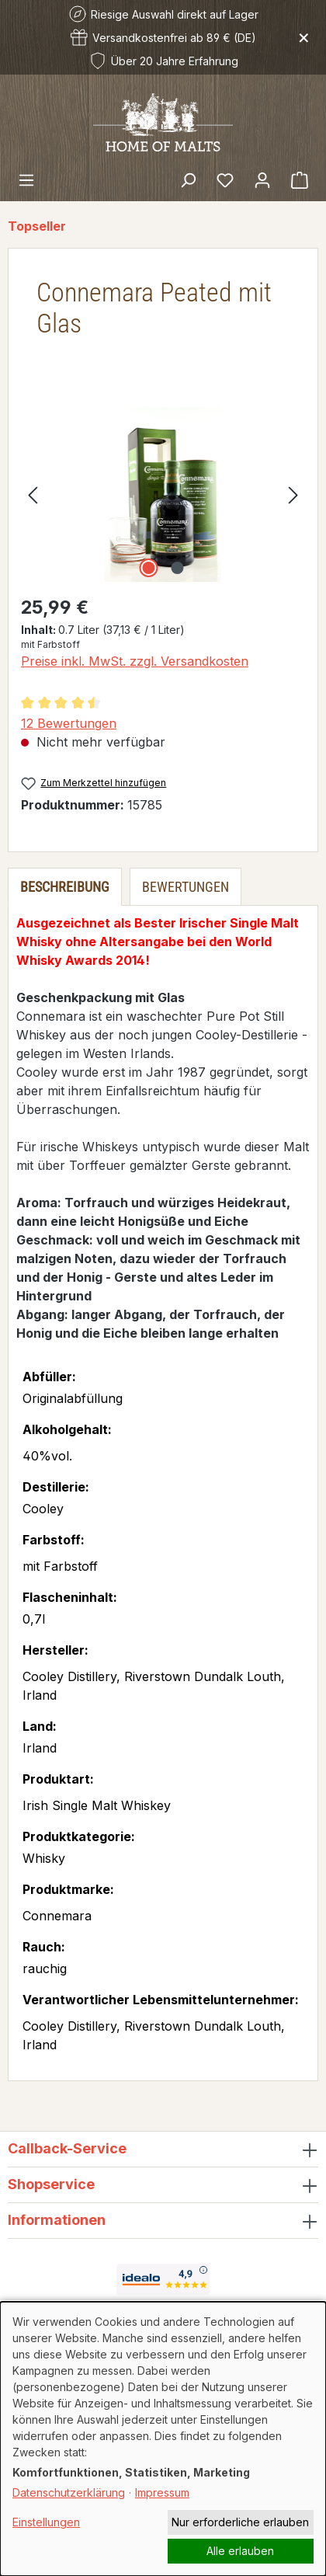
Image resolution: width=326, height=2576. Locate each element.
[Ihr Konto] (262, 179)
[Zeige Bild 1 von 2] (148, 568)
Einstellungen (46, 2522)
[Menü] (26, 179)
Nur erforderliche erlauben (240, 2522)
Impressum (162, 2492)
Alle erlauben (240, 2550)
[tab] (65, 887)
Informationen (57, 2220)
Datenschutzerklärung (68, 2492)
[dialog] (163, 2439)
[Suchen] (187, 179)
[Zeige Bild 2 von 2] (177, 568)
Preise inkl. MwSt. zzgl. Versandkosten (134, 661)
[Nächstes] (293, 494)
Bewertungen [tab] (185, 887)
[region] (163, 494)
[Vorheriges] (32, 494)
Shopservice (51, 2184)
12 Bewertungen (68, 723)
